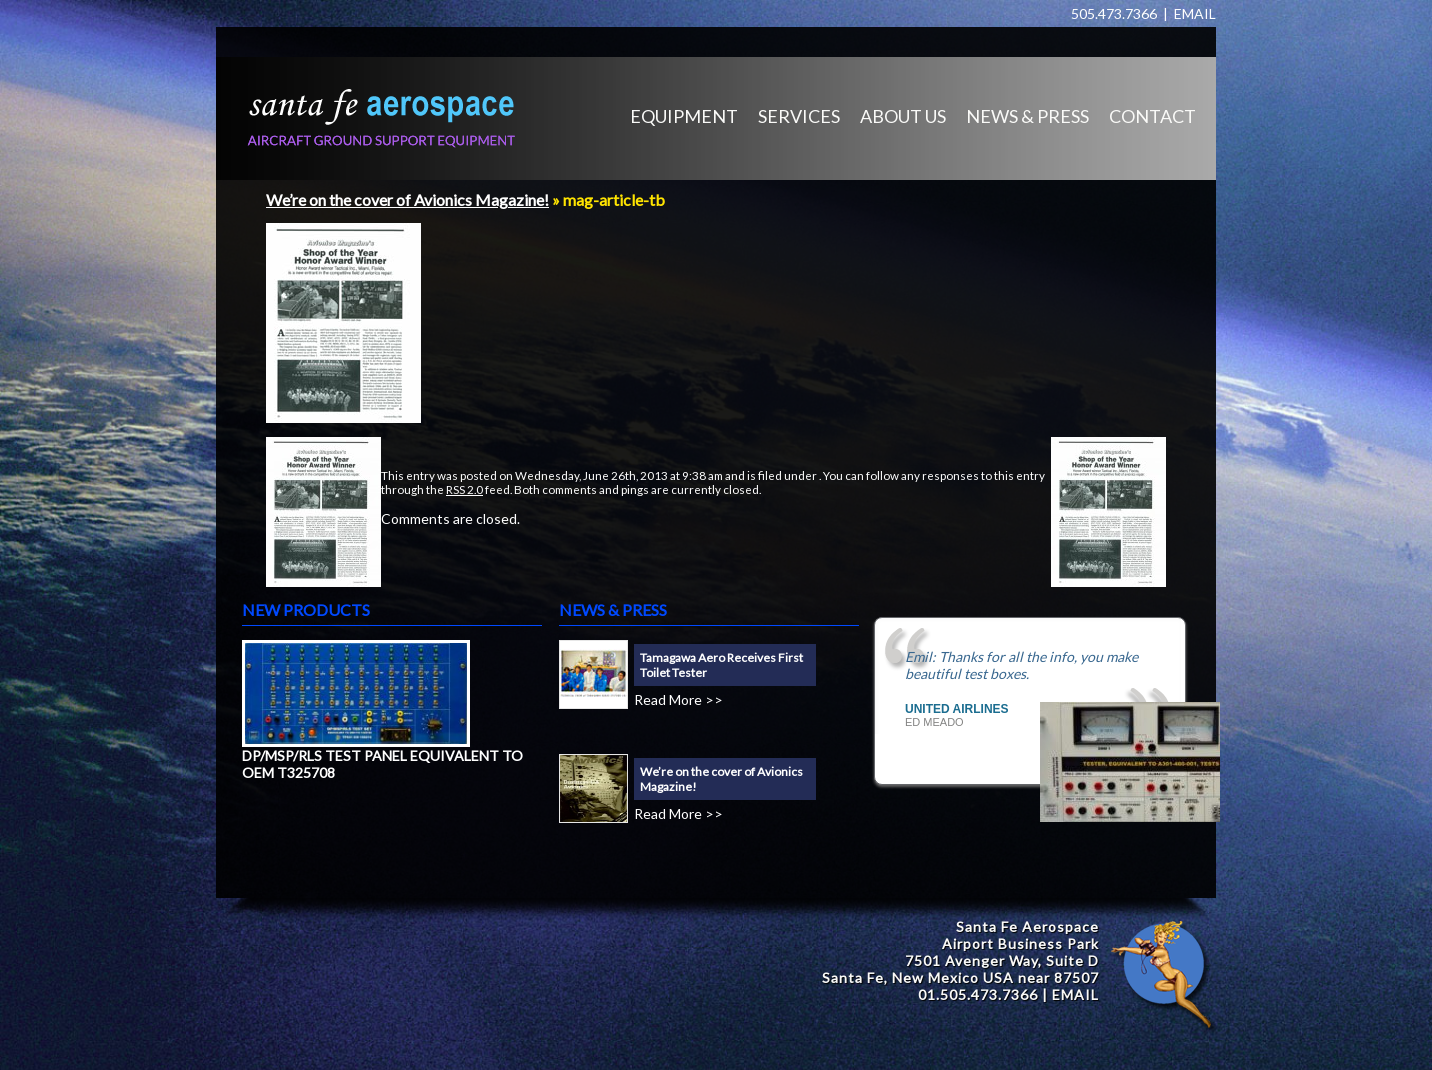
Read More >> (678, 699)
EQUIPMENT (684, 116)
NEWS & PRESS (1027, 116)
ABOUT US (903, 116)
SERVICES (799, 116)
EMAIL (1195, 13)
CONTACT (1152, 116)
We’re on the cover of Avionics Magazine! (407, 199)
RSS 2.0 (464, 489)
